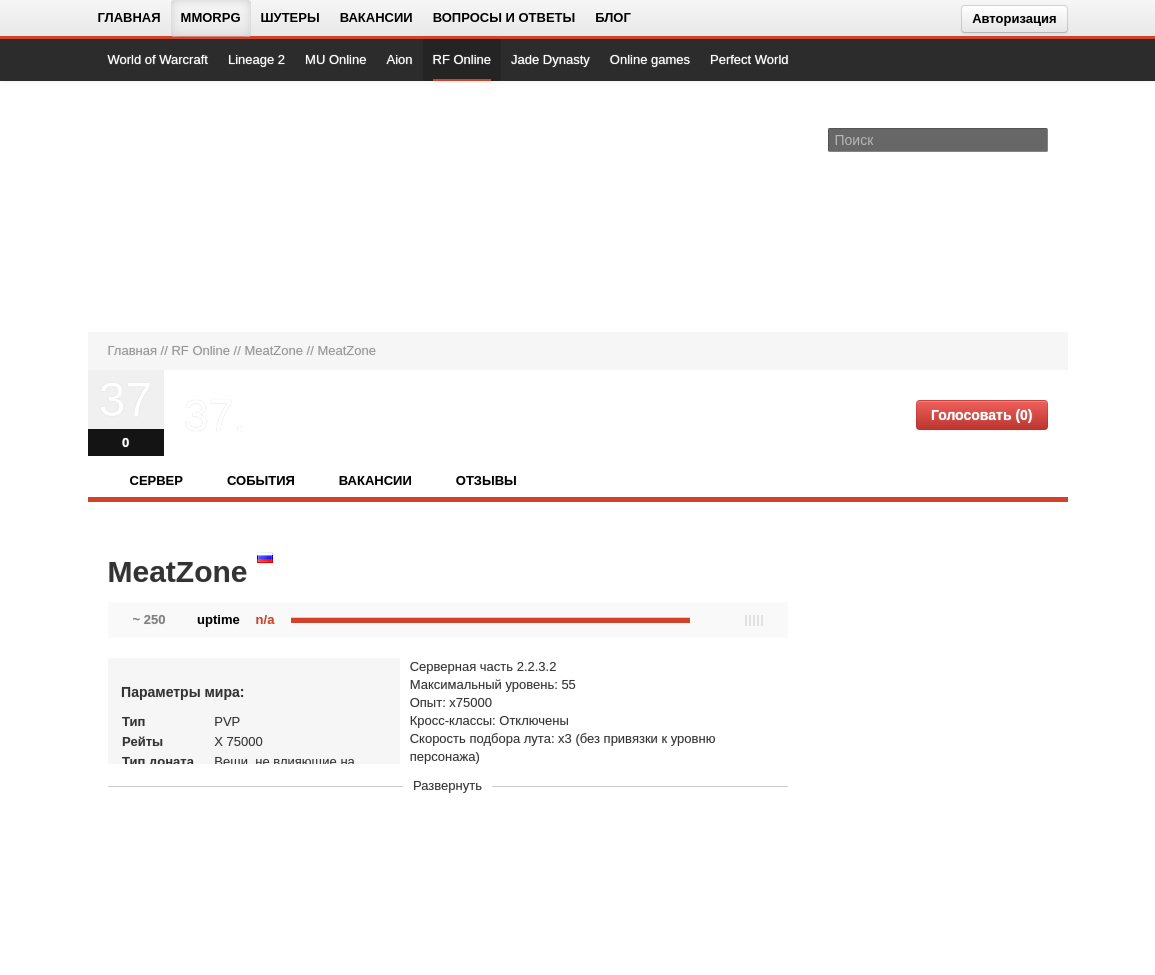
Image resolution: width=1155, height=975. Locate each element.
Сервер (156, 480)
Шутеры (290, 17)
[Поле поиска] (1036, 139)
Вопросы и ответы (504, 17)
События (261, 480)
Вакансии (376, 17)
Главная (129, 17)
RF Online (462, 59)
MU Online (335, 59)
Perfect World (749, 59)
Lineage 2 (256, 59)
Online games (650, 59)
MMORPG (211, 17)
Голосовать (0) (982, 415)
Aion (399, 59)
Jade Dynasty (550, 59)
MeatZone (273, 350)
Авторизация (1014, 18)
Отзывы (486, 480)
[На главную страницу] (175, 206)
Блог (613, 17)
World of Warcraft (158, 59)
